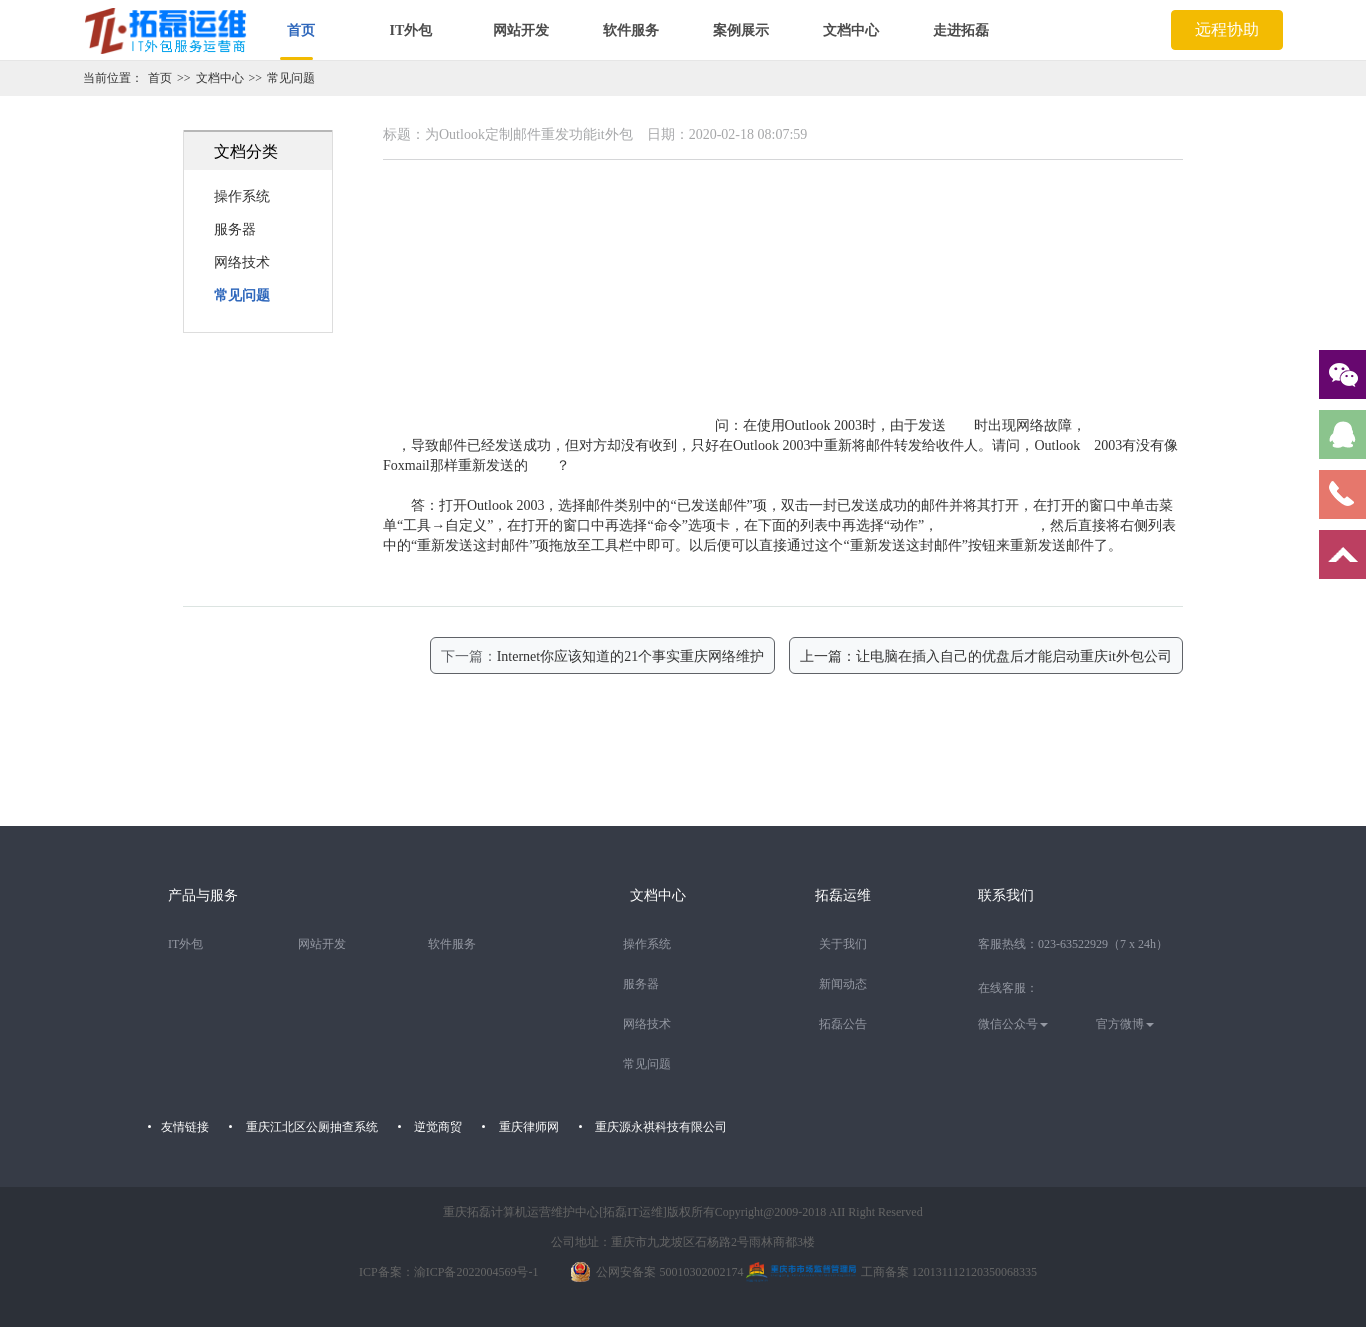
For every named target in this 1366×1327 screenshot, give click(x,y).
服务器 (235, 229)
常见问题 (291, 78)
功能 (542, 465)
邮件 (960, 425)
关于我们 (843, 944)
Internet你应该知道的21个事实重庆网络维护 (631, 656)
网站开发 (521, 30)
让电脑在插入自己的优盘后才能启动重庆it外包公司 (1014, 656)
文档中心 (851, 30)
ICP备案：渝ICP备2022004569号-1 (448, 1272)
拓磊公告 (843, 1024)
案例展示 (741, 30)
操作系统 (242, 196)
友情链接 (185, 1127)
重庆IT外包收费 (986, 525)
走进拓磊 (961, 30)
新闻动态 (843, 984)
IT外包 (411, 30)
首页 (301, 30)
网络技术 (242, 262)
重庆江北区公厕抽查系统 (312, 1127)
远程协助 (1227, 29)
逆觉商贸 (438, 1127)
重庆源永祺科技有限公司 (661, 1127)
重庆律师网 (529, 1127)
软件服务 (631, 30)
